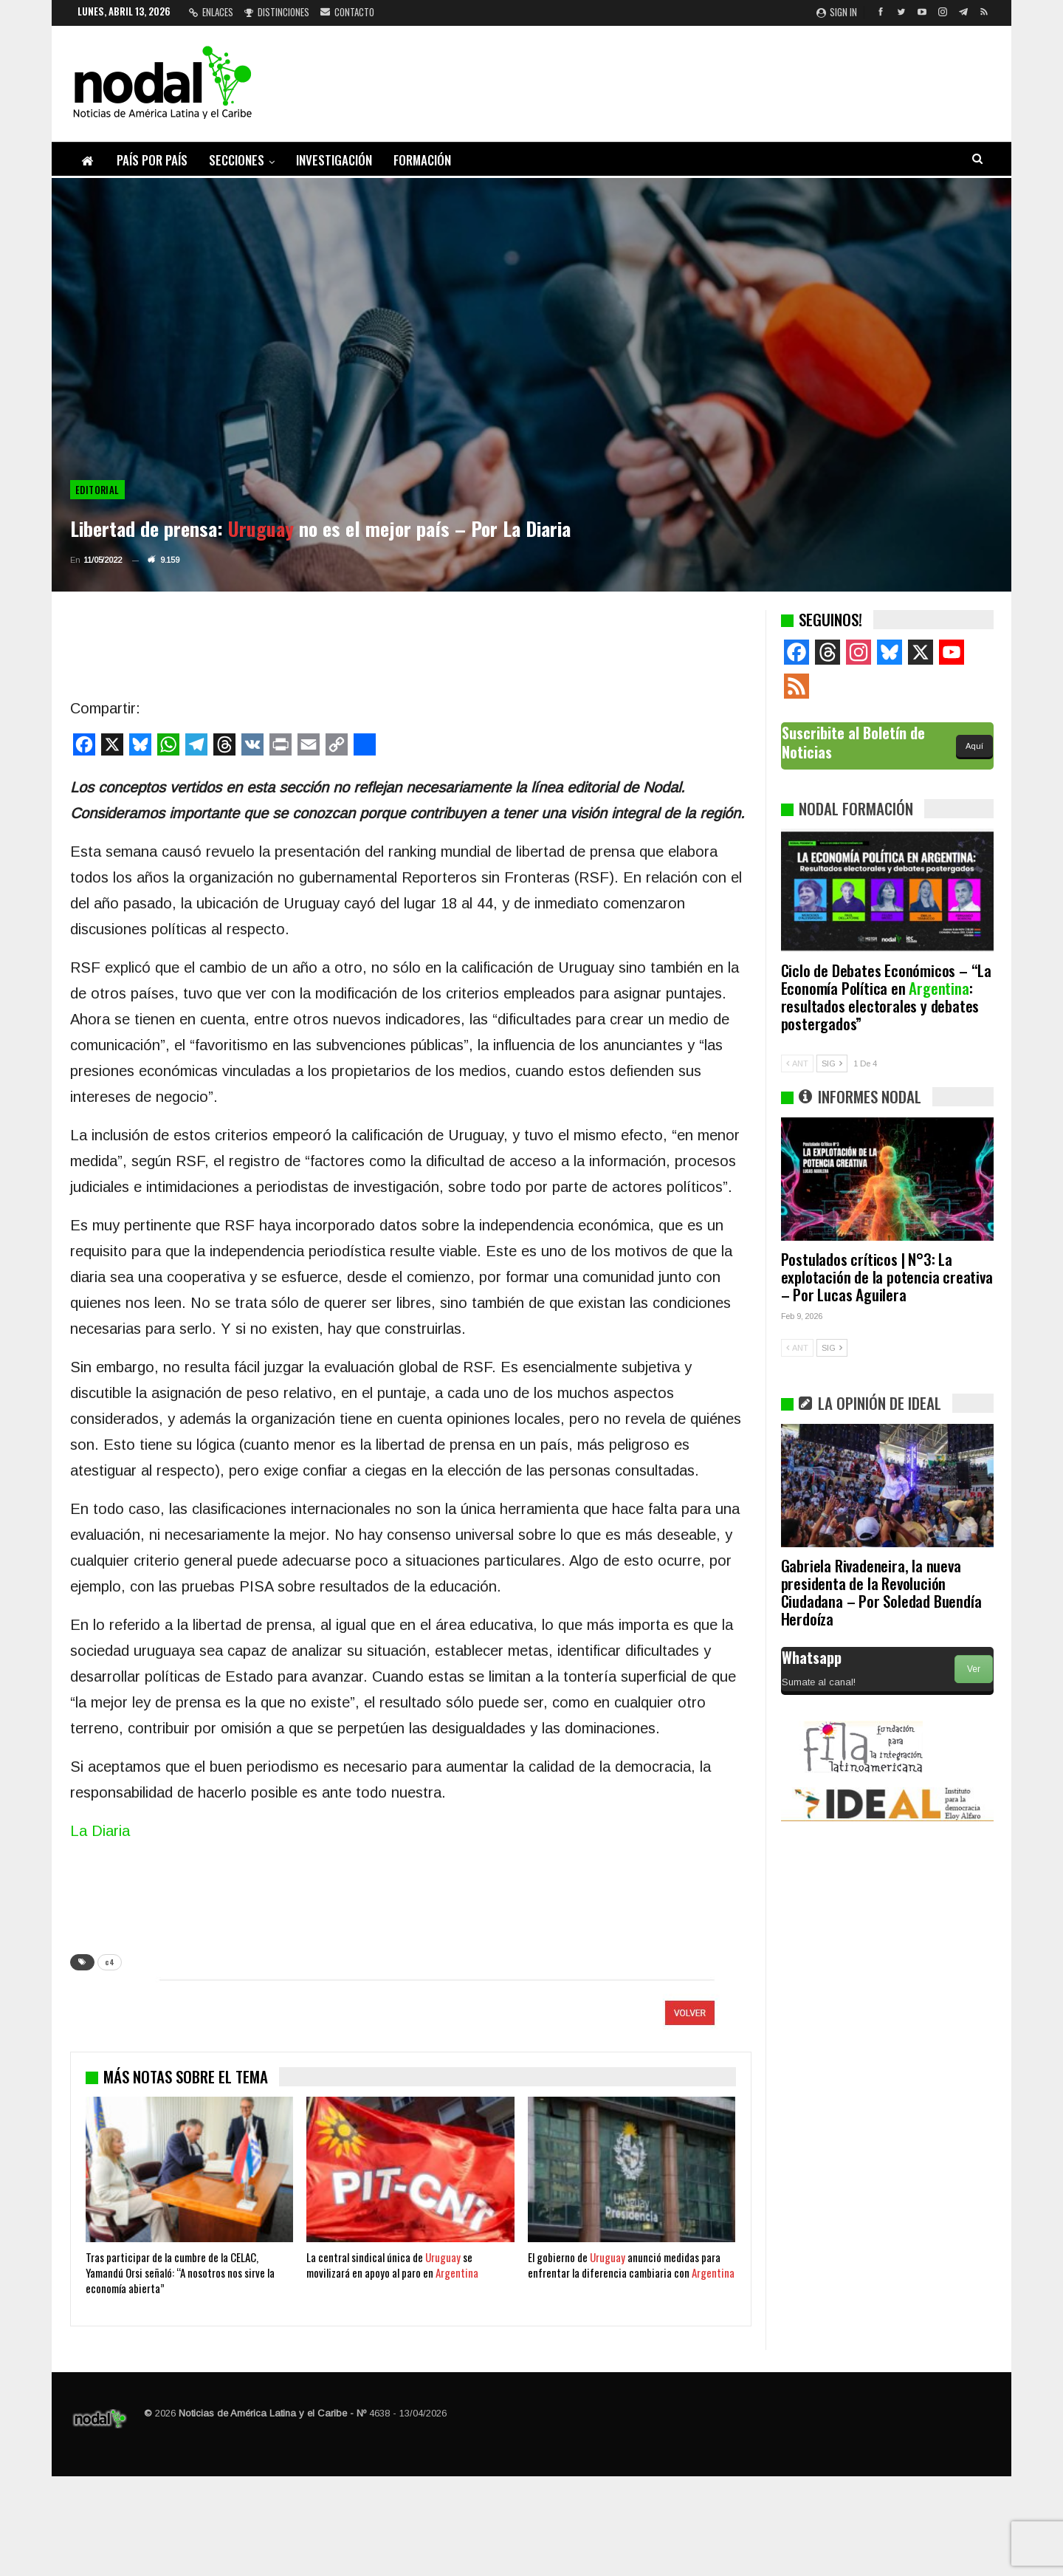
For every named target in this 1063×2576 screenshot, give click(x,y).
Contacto (347, 11)
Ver (973, 1669)
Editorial (97, 489)
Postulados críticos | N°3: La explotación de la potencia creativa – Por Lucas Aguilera (887, 1276)
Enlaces (211, 11)
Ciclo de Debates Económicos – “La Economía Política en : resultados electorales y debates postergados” (886, 997)
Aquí (974, 745)
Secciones (236, 160)
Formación (422, 160)
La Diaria (100, 1831)
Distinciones (276, 11)
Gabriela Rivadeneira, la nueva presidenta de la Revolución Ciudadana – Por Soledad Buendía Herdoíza (881, 1592)
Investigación (334, 160)
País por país (152, 160)
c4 (109, 1961)
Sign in (836, 11)
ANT (797, 1063)
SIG (832, 1063)
